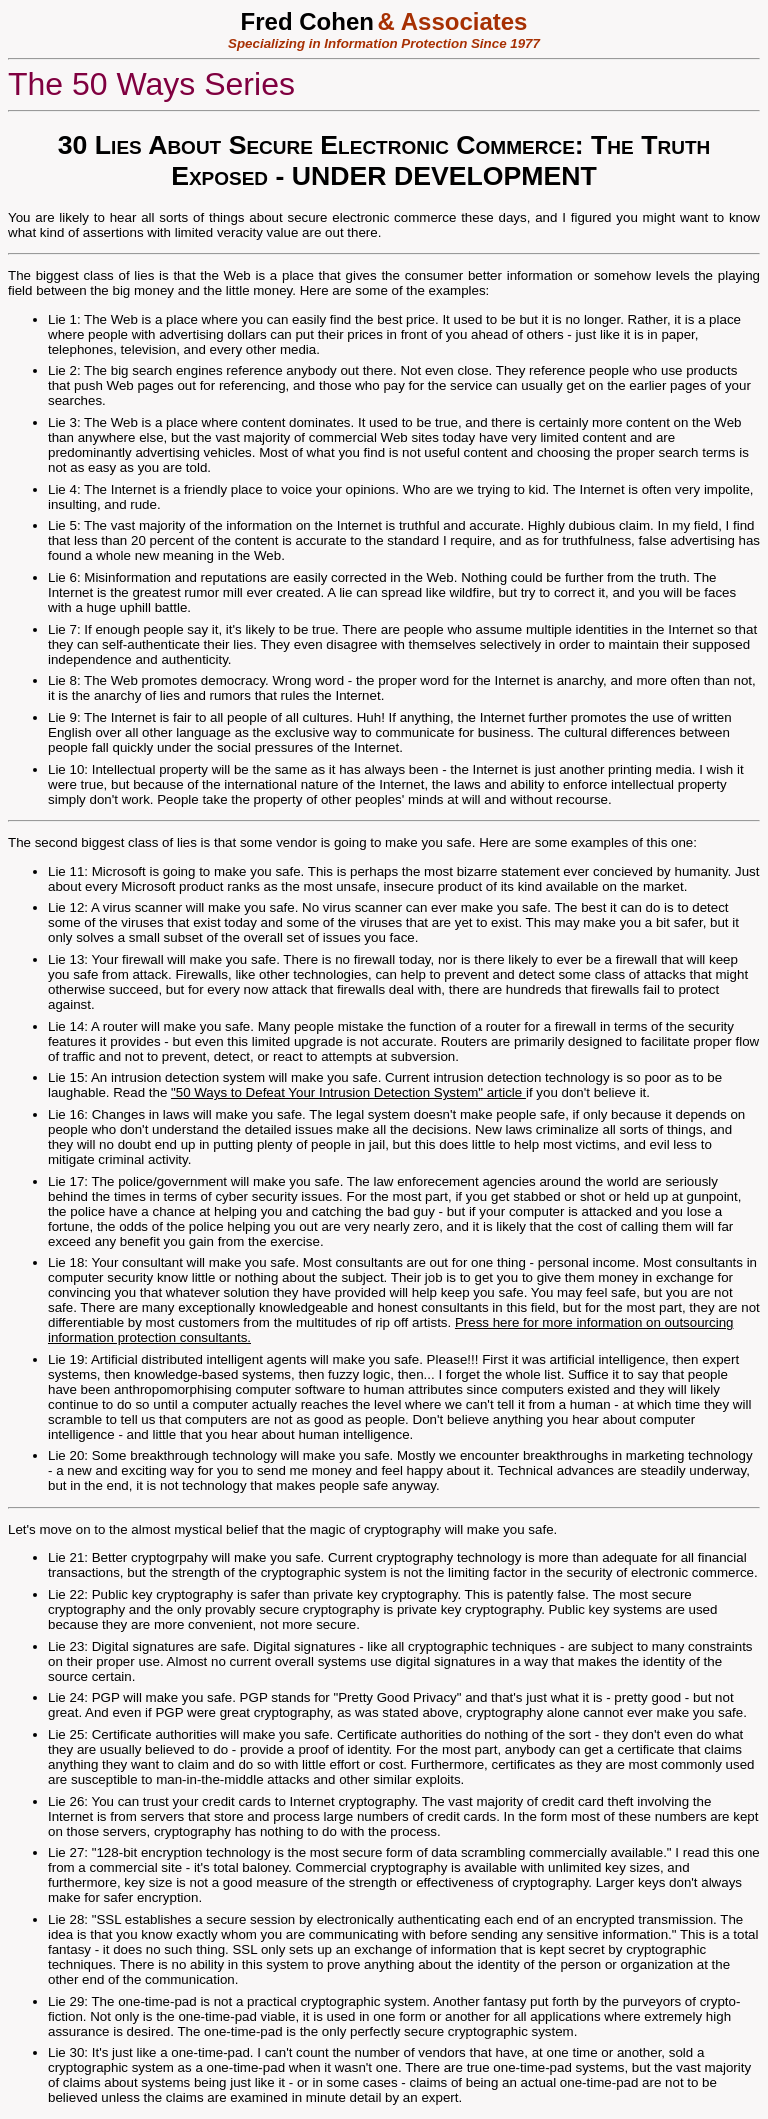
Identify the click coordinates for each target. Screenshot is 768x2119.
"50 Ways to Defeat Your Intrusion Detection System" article (348, 1092)
